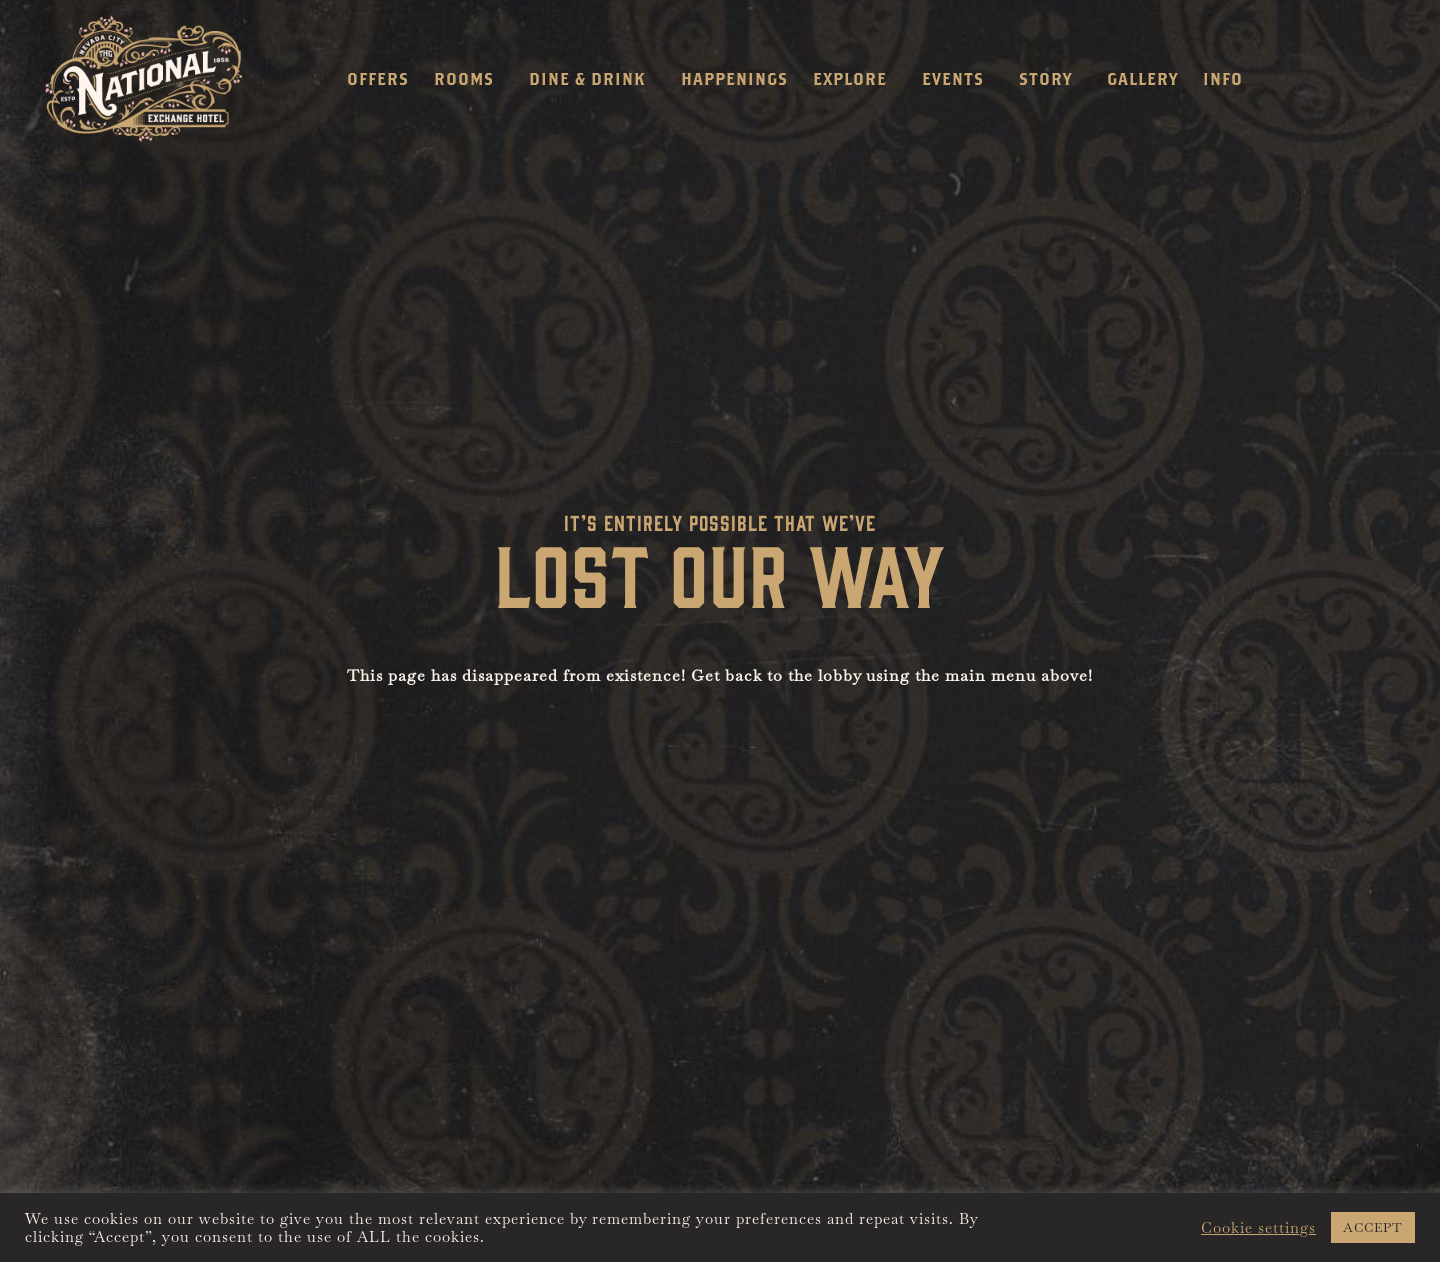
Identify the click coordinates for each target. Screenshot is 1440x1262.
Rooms (469, 79)
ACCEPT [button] (1373, 1227)
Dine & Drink (592, 79)
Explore (855, 79)
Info (1228, 79)
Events (958, 79)
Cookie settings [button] (1258, 1228)
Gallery (1142, 78)
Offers (378, 78)
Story (1050, 79)
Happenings (734, 78)
